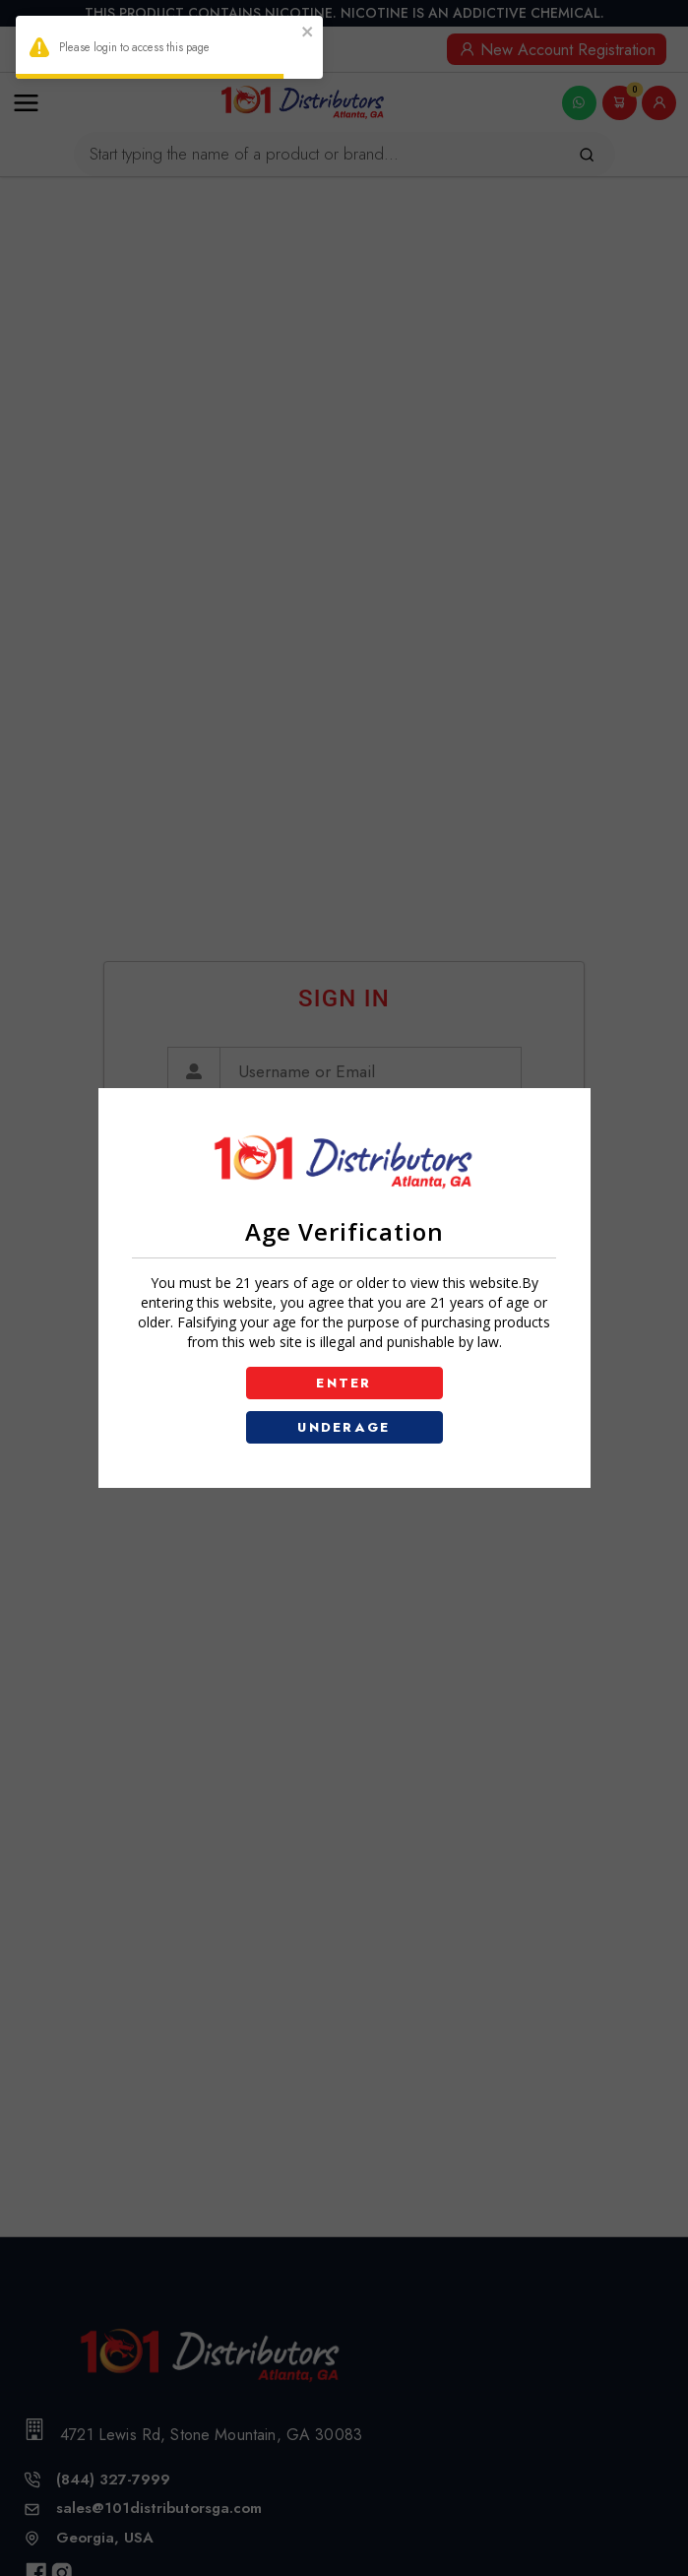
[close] (308, 34)
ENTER (344, 1383)
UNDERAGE (344, 1427)
